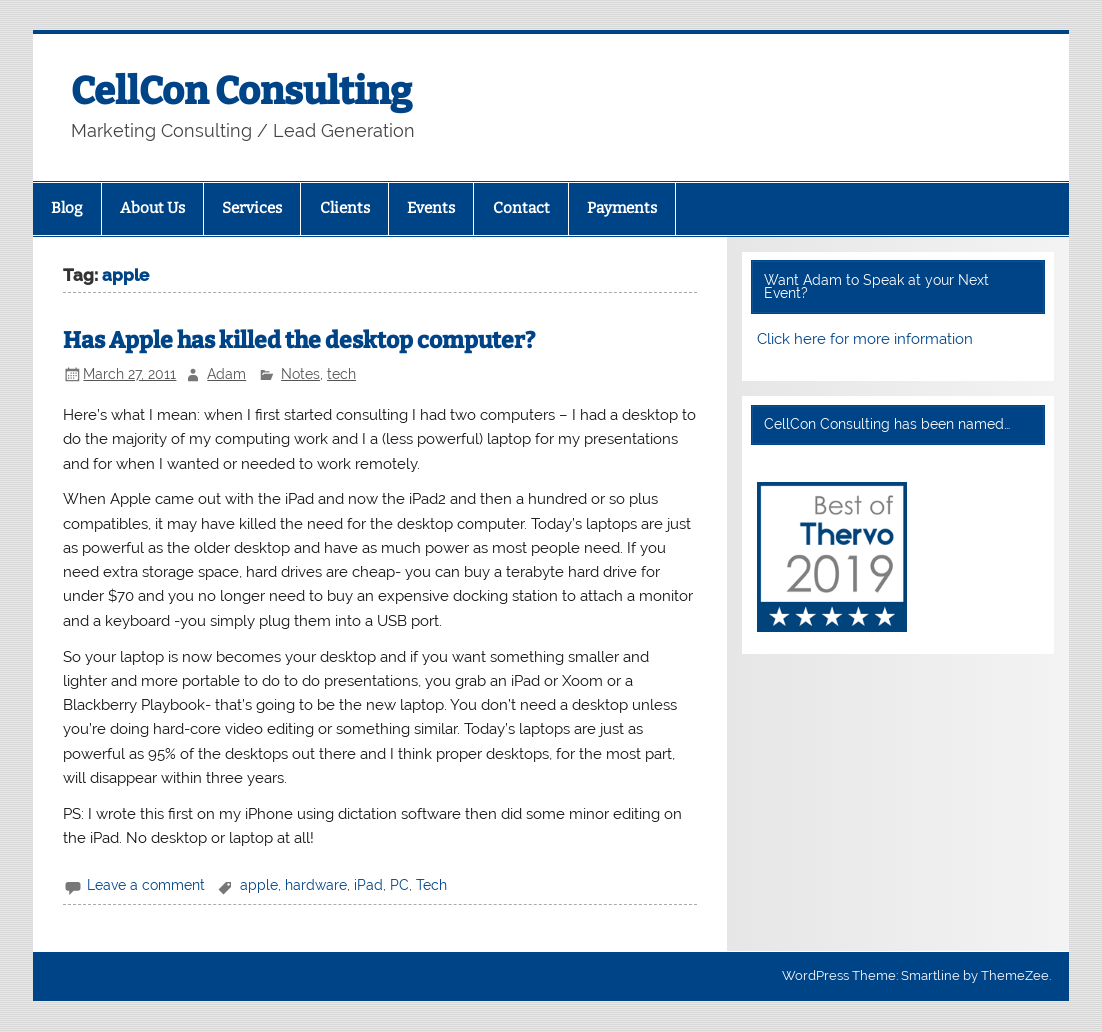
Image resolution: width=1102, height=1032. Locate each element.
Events (431, 208)
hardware (316, 885)
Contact (521, 208)
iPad (368, 885)
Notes (300, 374)
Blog (66, 208)
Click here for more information (865, 339)
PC (399, 885)
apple (259, 885)
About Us (152, 208)
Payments (622, 208)
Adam (226, 374)
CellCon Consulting (241, 91)
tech (341, 374)
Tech (431, 885)
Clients (345, 208)
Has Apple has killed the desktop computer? (299, 340)
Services (252, 208)
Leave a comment (146, 885)
